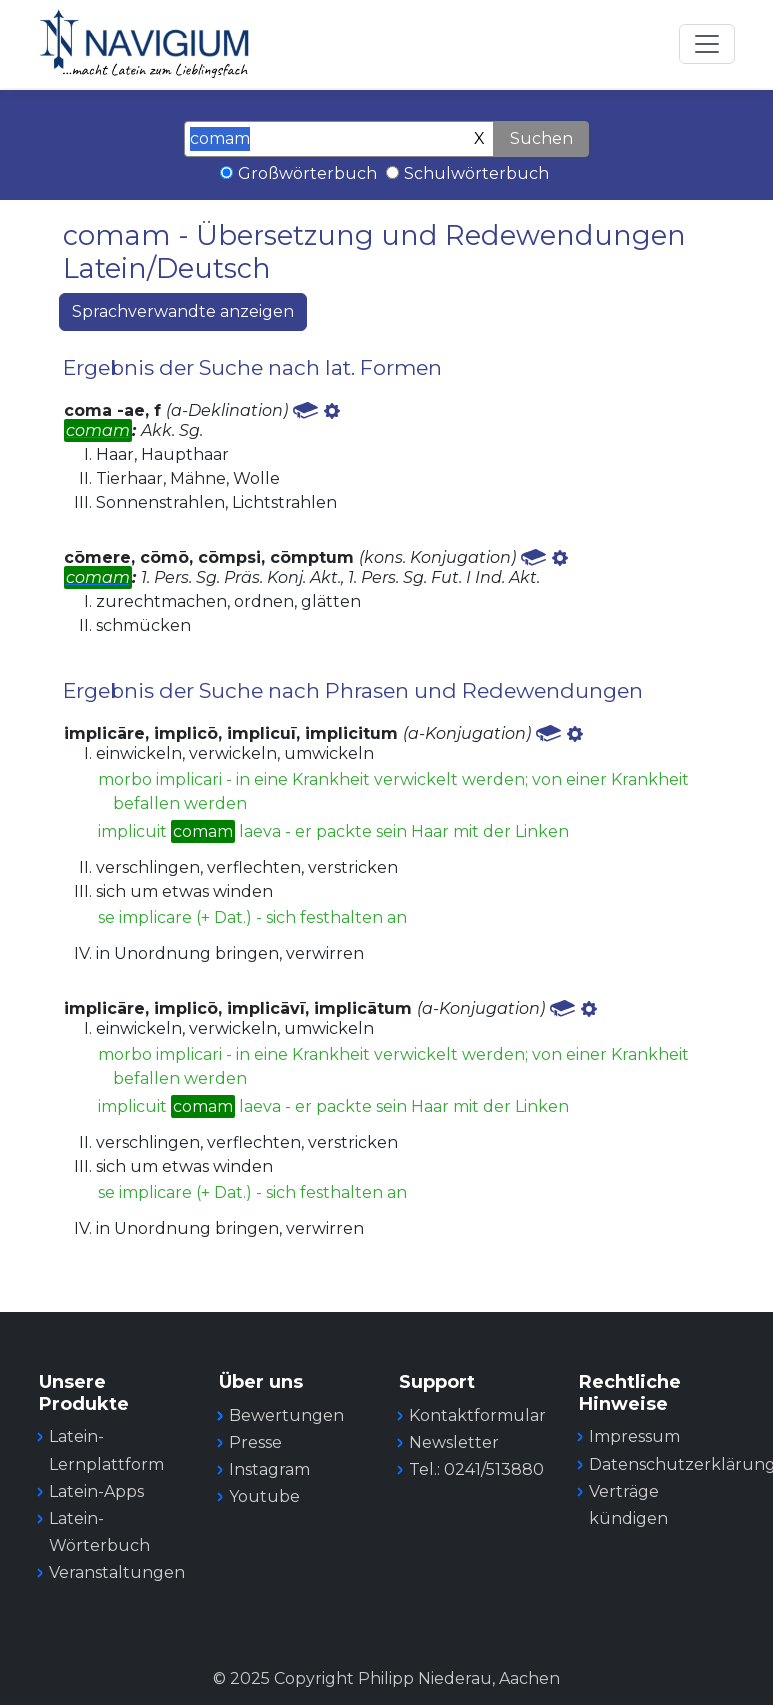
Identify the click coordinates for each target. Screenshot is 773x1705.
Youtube (264, 1496)
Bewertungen (286, 1415)
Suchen (541, 138)
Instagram (269, 1469)
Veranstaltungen (117, 1572)
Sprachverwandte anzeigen (183, 311)
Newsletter (454, 1442)
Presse (255, 1442)
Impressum (634, 1436)
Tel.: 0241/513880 (476, 1469)
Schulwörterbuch (476, 173)
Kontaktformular (477, 1415)
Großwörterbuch (307, 173)
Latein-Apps (96, 1491)
